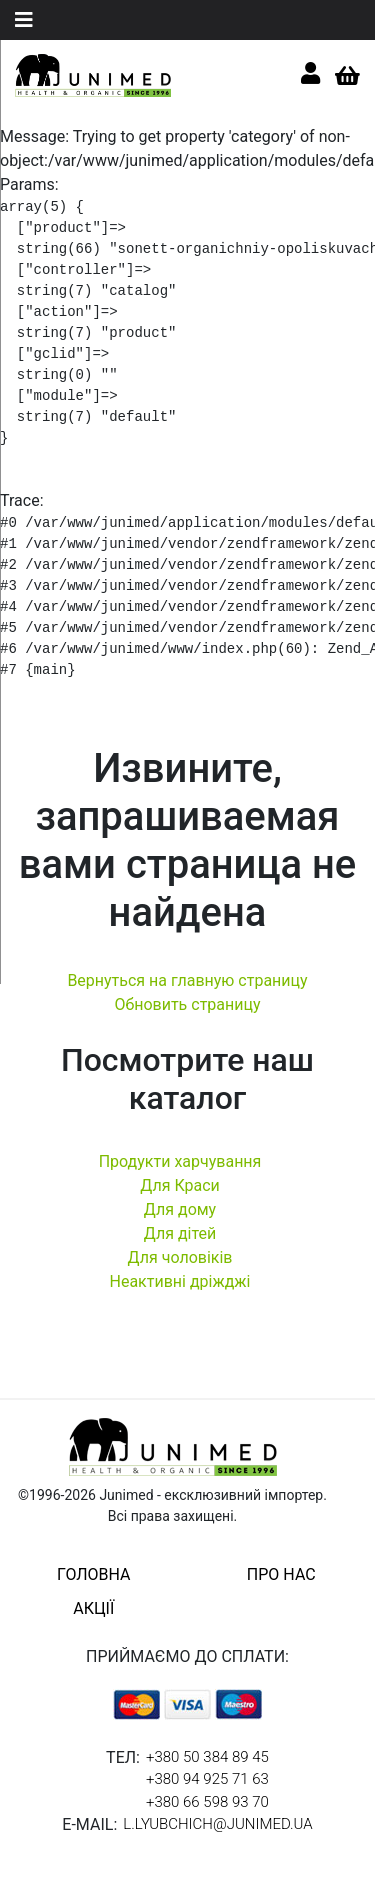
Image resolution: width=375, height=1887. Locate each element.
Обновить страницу (187, 1004)
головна (93, 1574)
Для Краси (180, 1185)
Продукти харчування (180, 1161)
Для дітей (180, 1233)
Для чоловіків (180, 1257)
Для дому (180, 1209)
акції (93, 1608)
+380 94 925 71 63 (207, 1779)
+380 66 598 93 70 (207, 1802)
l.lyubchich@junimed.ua (217, 1824)
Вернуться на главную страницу (187, 980)
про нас (281, 1574)
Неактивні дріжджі (179, 1281)
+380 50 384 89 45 (207, 1757)
